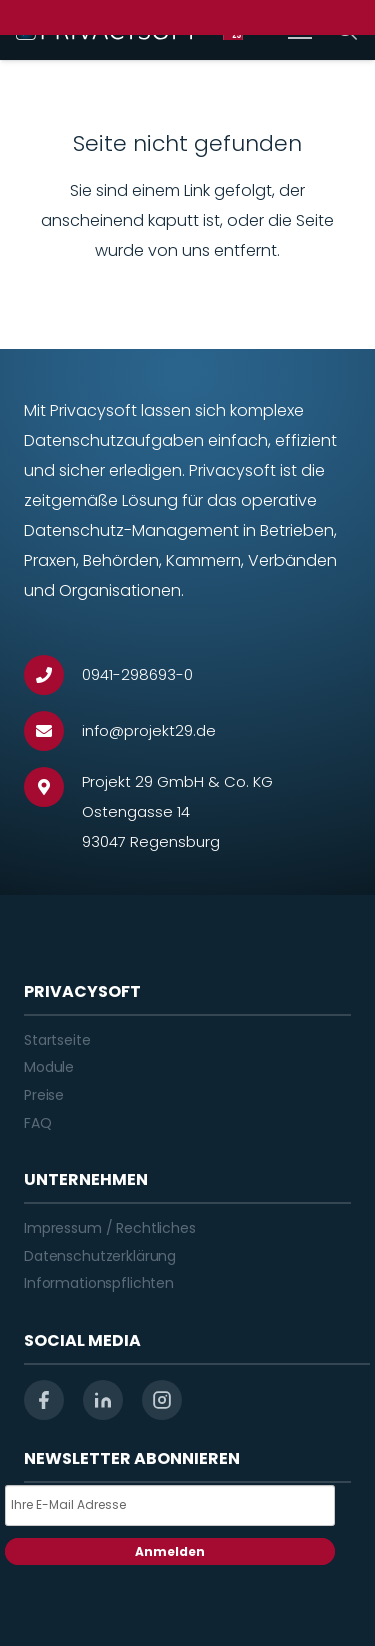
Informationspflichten (99, 1283)
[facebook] (44, 1400)
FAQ (38, 1123)
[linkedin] (103, 1400)
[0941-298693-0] (53, 675)
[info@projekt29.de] (53, 731)
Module (49, 1067)
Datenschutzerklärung (100, 1256)
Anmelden (170, 1551)
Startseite (57, 1040)
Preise (44, 1095)
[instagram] (162, 1400)
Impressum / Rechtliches (110, 1228)
